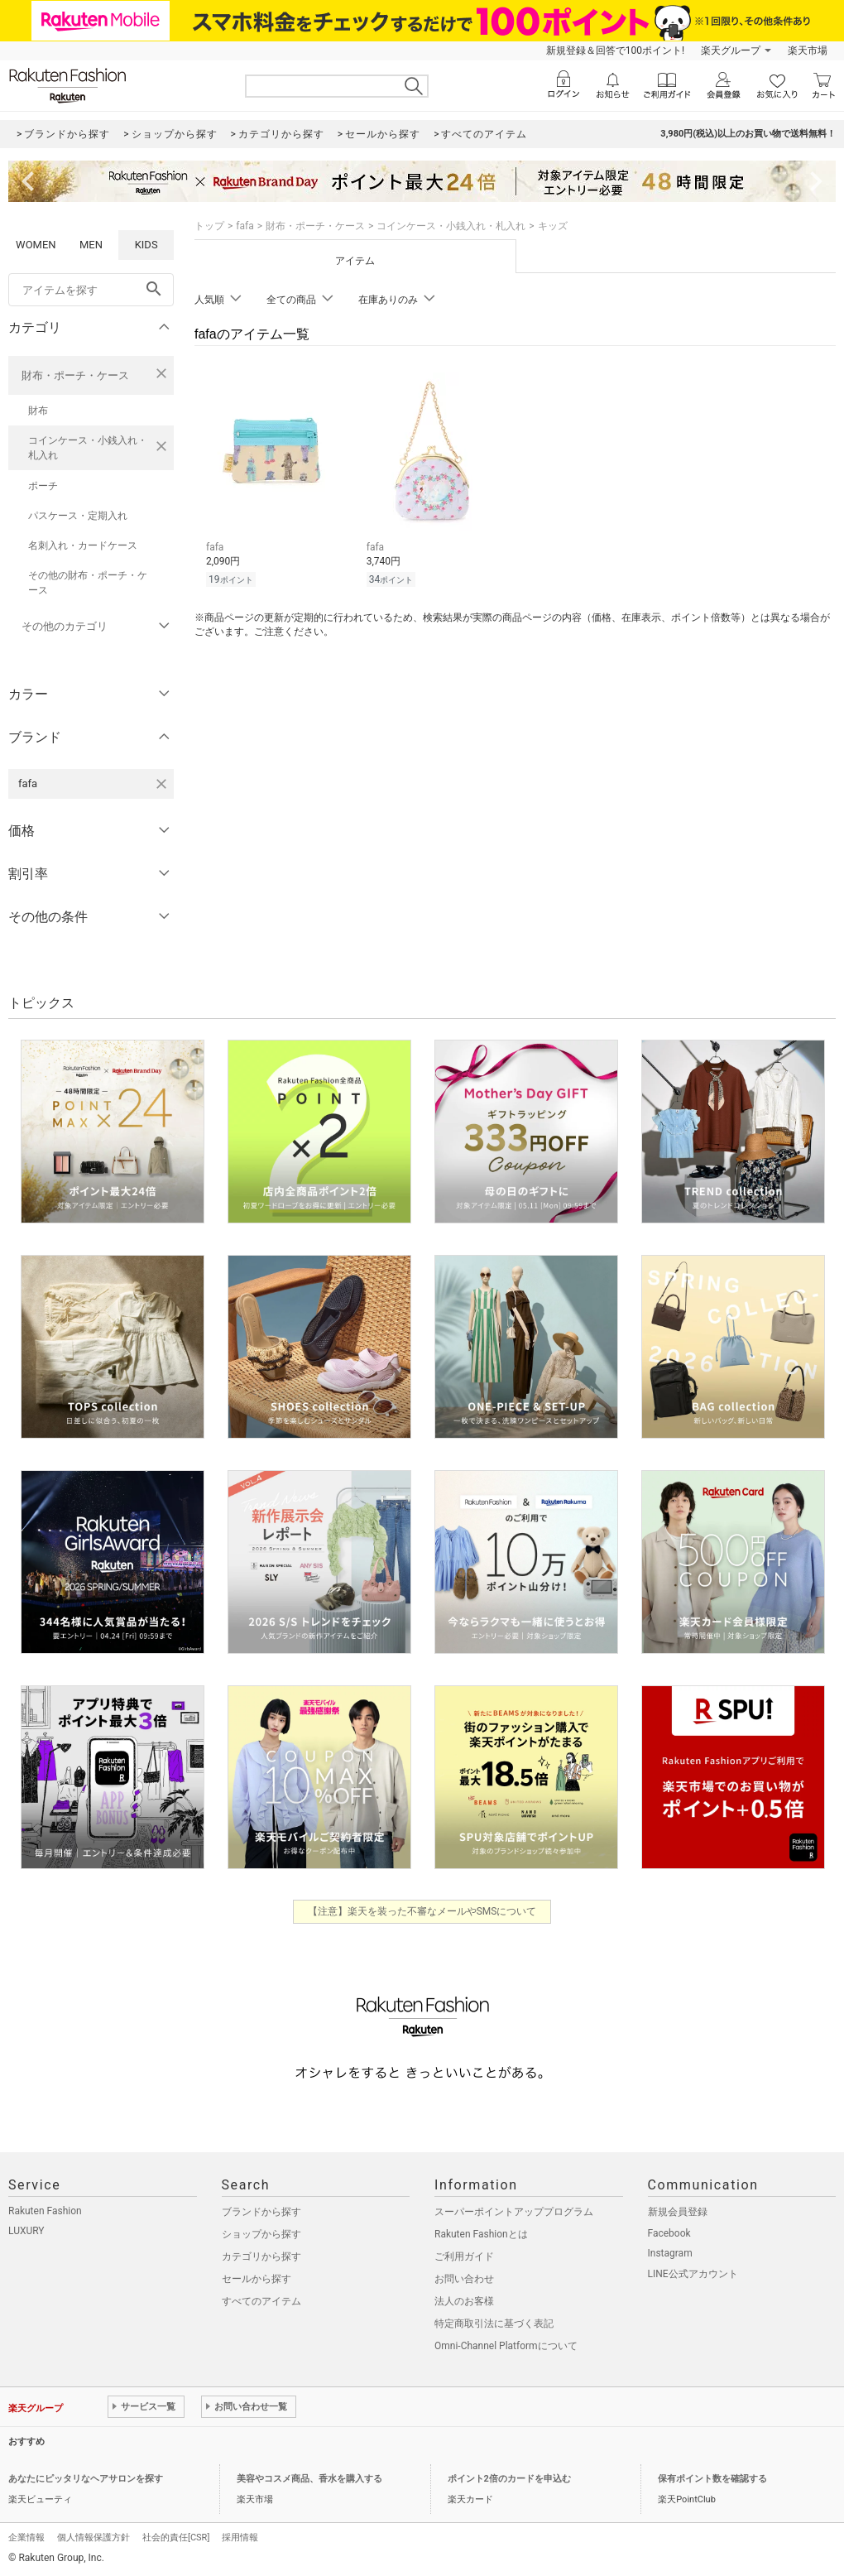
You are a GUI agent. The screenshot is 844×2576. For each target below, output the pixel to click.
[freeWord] (91, 289)
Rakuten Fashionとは (481, 2234)
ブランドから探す (261, 2212)
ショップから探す (261, 2234)
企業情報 (26, 2537)
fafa (244, 226)
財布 (38, 410)
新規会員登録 (677, 2212)
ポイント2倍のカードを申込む (509, 2478)
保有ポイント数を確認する (712, 2478)
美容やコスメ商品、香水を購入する (309, 2478)
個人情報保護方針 (93, 2537)
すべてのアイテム (261, 2301)
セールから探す (256, 2279)
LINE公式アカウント (693, 2274)
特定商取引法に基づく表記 (494, 2323)
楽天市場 (807, 50)
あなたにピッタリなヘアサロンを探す (85, 2478)
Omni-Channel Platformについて (506, 2346)
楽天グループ (730, 50)
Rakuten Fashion (45, 2211)
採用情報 (240, 2537)
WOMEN (36, 244)
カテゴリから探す (261, 2256)
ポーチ (43, 486)
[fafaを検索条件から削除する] (161, 784)
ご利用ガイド (464, 2256)
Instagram (670, 2253)
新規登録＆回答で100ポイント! (615, 50)
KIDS (146, 244)
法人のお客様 (464, 2301)
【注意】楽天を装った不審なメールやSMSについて (422, 1911)
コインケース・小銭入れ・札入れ (87, 448)
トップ (209, 226)
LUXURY (26, 2231)
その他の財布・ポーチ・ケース (87, 583)
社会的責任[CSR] (175, 2537)
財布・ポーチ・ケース (75, 375)
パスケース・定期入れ (77, 515)
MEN (91, 244)
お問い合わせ (464, 2279)
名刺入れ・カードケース (82, 545)
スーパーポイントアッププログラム (513, 2212)
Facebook (669, 2233)
